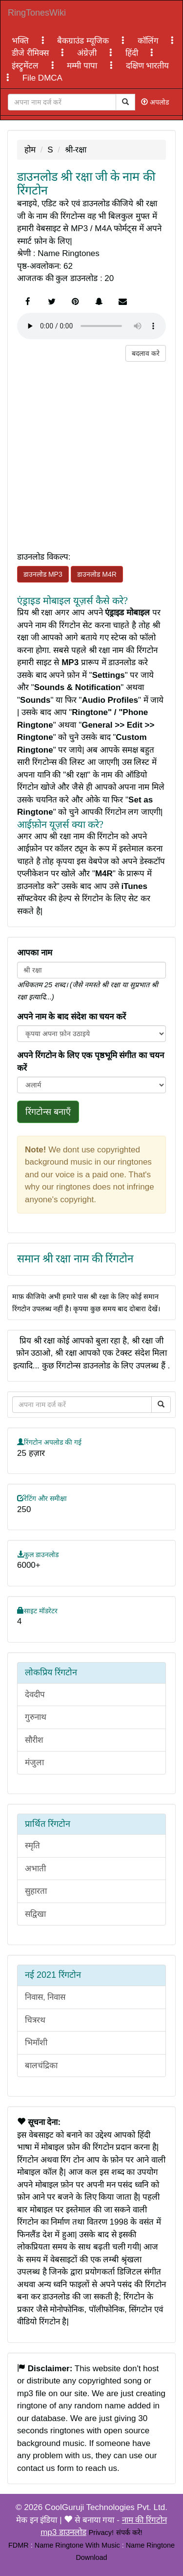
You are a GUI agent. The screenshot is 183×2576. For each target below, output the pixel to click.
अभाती (35, 1868)
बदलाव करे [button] (146, 353)
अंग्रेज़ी (88, 53)
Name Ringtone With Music (77, 2545)
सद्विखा (35, 1914)
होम (30, 149)
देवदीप (35, 1694)
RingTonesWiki (37, 13)
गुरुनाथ (35, 1717)
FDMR (18, 2545)
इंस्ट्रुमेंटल (26, 65)
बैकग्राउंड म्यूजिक (84, 40)
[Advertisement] (91, 453)
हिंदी (133, 53)
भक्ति (21, 40)
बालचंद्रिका (41, 2065)
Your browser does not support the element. (91, 326)
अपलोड (155, 102)
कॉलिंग (149, 40)
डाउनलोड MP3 (42, 574)
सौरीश (34, 1740)
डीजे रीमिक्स (31, 53)
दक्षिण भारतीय (147, 65)
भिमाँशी (36, 2042)
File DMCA (42, 78)
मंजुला (34, 1762)
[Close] (62, 102)
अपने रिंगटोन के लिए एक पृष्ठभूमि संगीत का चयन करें (90, 1062)
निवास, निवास (45, 1997)
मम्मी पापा (83, 65)
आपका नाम (34, 952)
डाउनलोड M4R (96, 574)
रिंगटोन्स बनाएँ (48, 1112)
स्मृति (32, 1845)
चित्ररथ (35, 2020)
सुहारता (36, 1891)
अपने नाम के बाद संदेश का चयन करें (71, 1016)
